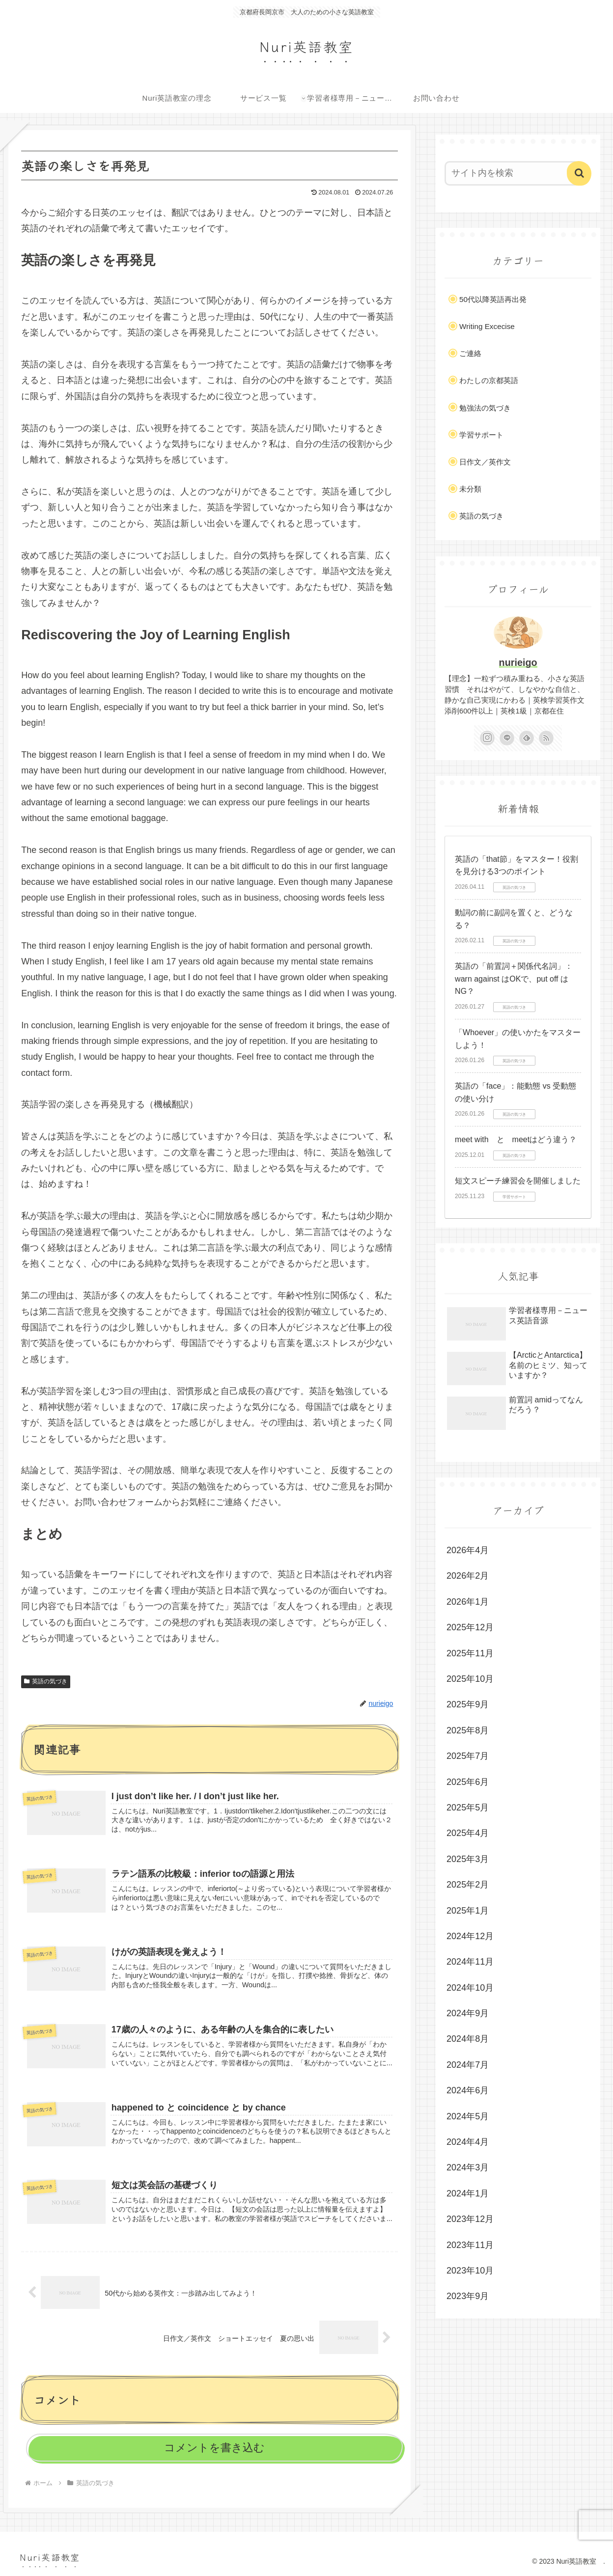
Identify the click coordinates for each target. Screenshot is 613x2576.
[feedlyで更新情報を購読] (526, 738)
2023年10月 (470, 2270)
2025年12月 (470, 1627)
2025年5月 (467, 1807)
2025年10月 (470, 1679)
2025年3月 (467, 1859)
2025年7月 (467, 1756)
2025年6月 (467, 1782)
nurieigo (518, 662)
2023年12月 (470, 2219)
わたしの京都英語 (488, 380)
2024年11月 (470, 1962)
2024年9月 (467, 2013)
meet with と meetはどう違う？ (516, 1139)
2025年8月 (467, 1730)
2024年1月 (467, 2193)
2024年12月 (470, 1936)
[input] (512, 173)
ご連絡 (470, 353)
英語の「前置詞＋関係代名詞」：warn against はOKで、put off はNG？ (514, 978)
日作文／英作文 (485, 462)
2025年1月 (467, 1911)
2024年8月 (467, 2039)
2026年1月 (467, 1602)
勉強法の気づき (485, 408)
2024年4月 (467, 2142)
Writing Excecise (487, 326)
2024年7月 (467, 2065)
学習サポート (481, 435)
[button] (579, 173)
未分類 (470, 489)
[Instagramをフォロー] (487, 738)
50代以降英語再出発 (493, 299)
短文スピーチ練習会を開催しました (518, 1181)
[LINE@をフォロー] (507, 738)
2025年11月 (470, 1653)
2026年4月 (467, 1550)
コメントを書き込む (214, 2447)
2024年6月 (467, 2090)
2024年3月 (467, 2167)
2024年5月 (467, 2116)
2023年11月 (470, 2245)
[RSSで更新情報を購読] (546, 738)
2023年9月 (467, 2296)
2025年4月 (467, 1833)
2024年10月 (470, 1988)
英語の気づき (45, 1681)
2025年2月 (467, 1885)
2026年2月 (467, 1576)
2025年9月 (467, 1704)
